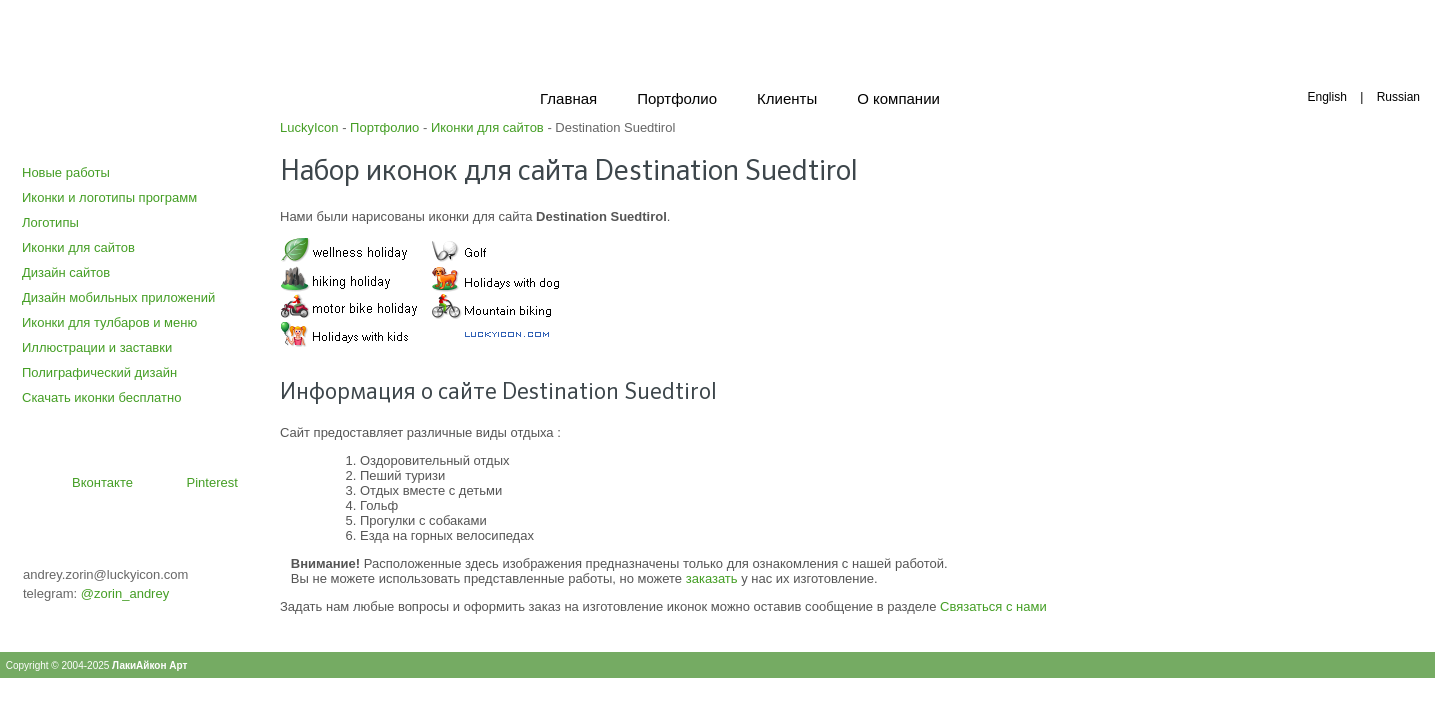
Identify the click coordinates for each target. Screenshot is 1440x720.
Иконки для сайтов (78, 247)
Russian (1398, 97)
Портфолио (384, 127)
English (1326, 97)
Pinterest (212, 482)
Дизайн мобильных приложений (118, 297)
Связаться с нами (993, 606)
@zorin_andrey (125, 593)
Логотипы (50, 222)
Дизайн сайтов (66, 272)
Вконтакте (102, 482)
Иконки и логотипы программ (109, 197)
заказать (712, 578)
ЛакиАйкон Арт (149, 665)
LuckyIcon (309, 127)
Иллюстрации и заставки (97, 347)
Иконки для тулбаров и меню (109, 322)
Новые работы (66, 172)
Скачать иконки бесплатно (101, 397)
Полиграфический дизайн (99, 372)
